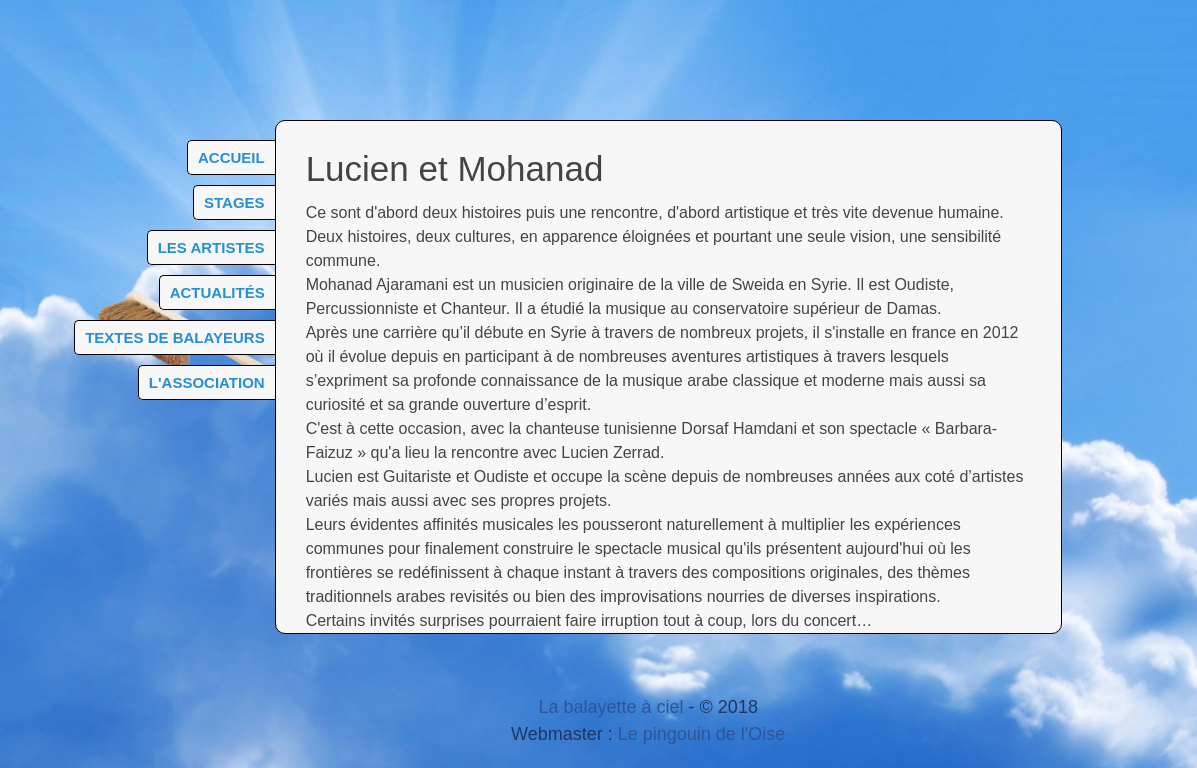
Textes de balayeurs (174, 337)
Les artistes (211, 247)
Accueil (231, 157)
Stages (234, 202)
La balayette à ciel (610, 707)
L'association (207, 382)
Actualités (217, 292)
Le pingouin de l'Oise (702, 734)
